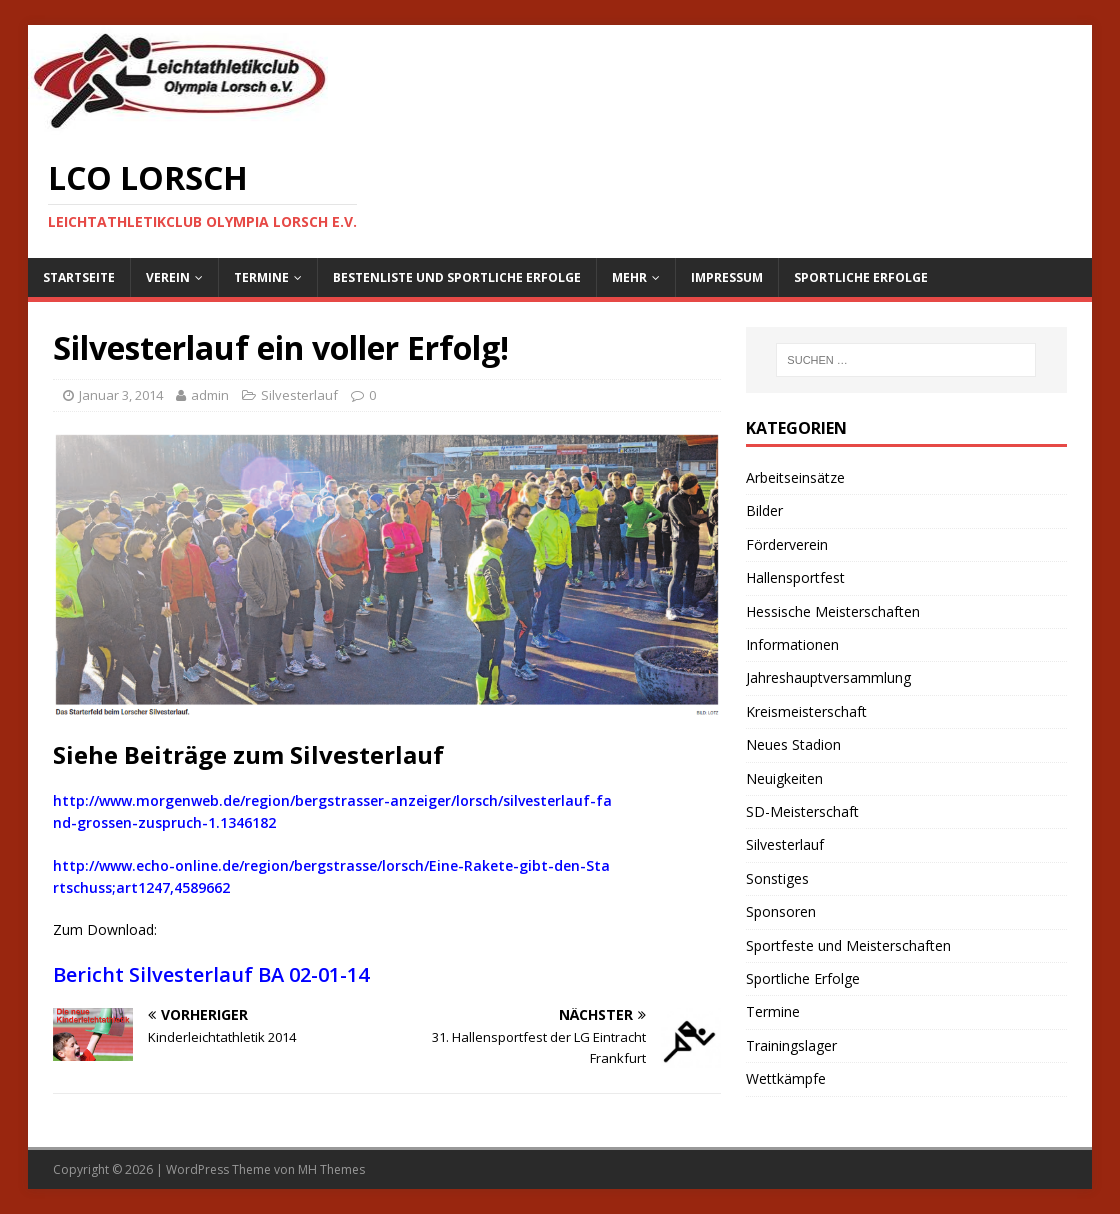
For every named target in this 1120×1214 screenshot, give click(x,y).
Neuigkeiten (784, 778)
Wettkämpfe (786, 1078)
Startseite (79, 277)
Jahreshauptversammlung (828, 677)
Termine (261, 277)
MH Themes (331, 1169)
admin (210, 395)
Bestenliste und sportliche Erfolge (457, 277)
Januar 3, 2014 (121, 395)
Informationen (792, 644)
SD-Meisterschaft (802, 811)
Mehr (629, 277)
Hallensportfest (795, 577)
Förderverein (787, 544)
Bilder (764, 510)
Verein (168, 277)
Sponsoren (781, 911)
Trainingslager (791, 1045)
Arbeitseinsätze (795, 477)
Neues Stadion (793, 744)
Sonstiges (777, 878)
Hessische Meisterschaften (833, 611)
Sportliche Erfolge (861, 277)
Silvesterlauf (299, 395)
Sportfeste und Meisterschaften (848, 945)
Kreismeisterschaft (806, 711)
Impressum (727, 277)
